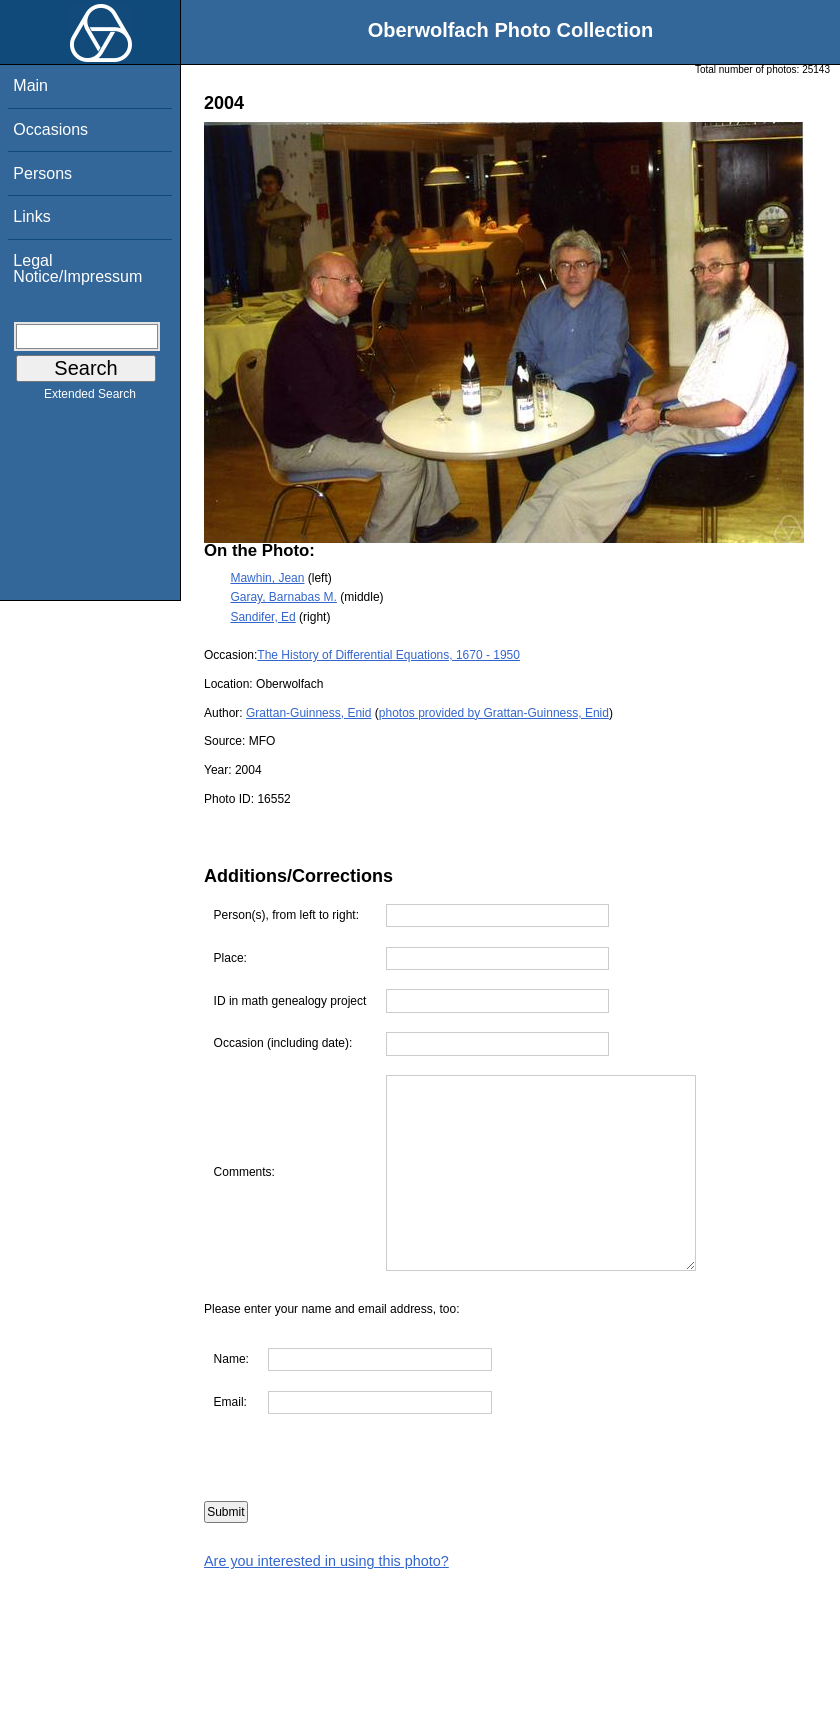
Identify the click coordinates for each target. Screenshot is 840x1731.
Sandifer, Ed (262, 617)
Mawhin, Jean (267, 578)
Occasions (50, 129)
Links (31, 216)
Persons (42, 173)
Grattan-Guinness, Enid (308, 713)
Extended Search (90, 398)
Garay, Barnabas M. (283, 597)
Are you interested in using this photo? (326, 1561)
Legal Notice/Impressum (77, 268)
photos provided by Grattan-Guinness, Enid (494, 713)
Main (30, 85)
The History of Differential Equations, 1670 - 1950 (388, 655)
